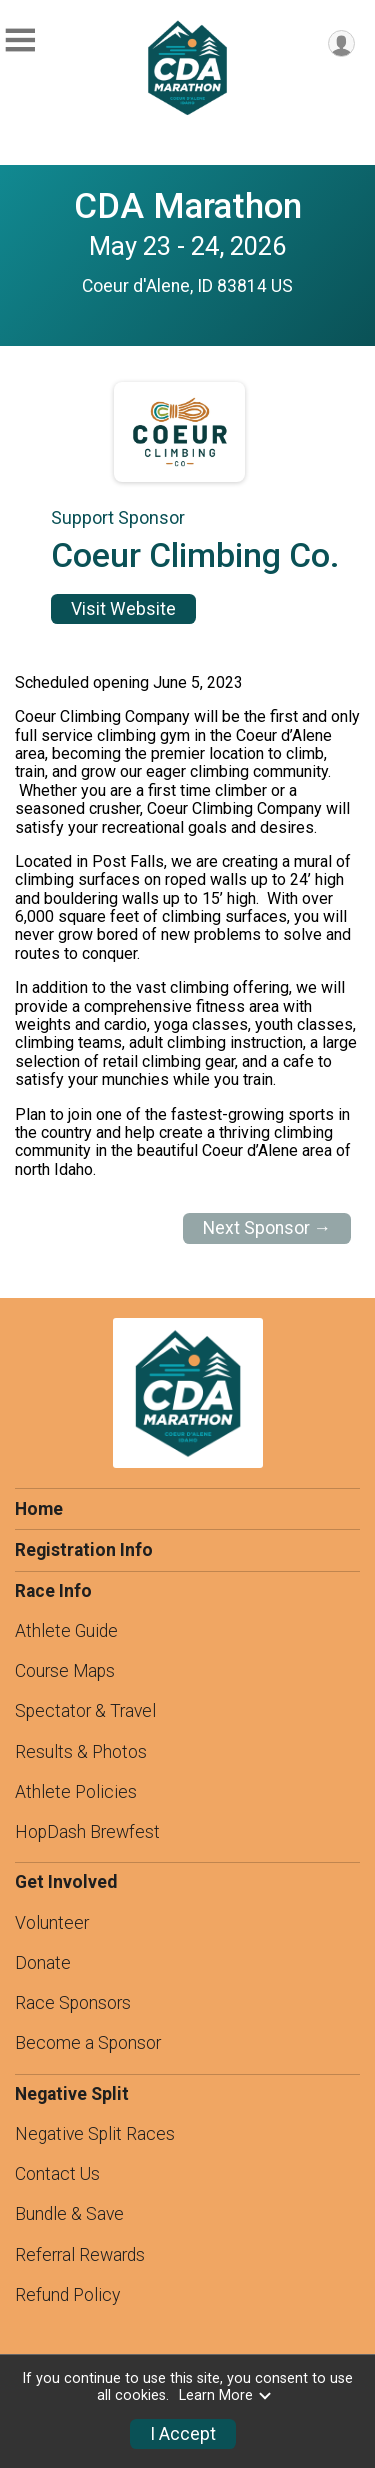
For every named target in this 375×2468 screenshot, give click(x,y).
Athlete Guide (66, 1631)
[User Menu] (341, 43)
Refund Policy (67, 2295)
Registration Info (84, 1550)
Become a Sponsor (88, 2043)
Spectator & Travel (85, 1711)
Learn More (226, 2395)
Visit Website (123, 609)
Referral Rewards (80, 2255)
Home (39, 1509)
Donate (43, 1963)
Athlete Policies (76, 1792)
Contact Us (57, 2174)
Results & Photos (81, 1752)
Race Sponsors (73, 2003)
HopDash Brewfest (87, 1832)
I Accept (183, 2434)
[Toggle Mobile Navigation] (20, 40)
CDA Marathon (188, 206)
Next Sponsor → (267, 1228)
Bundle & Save (69, 2214)
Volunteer (52, 1923)
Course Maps (65, 1671)
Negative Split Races (95, 2134)
